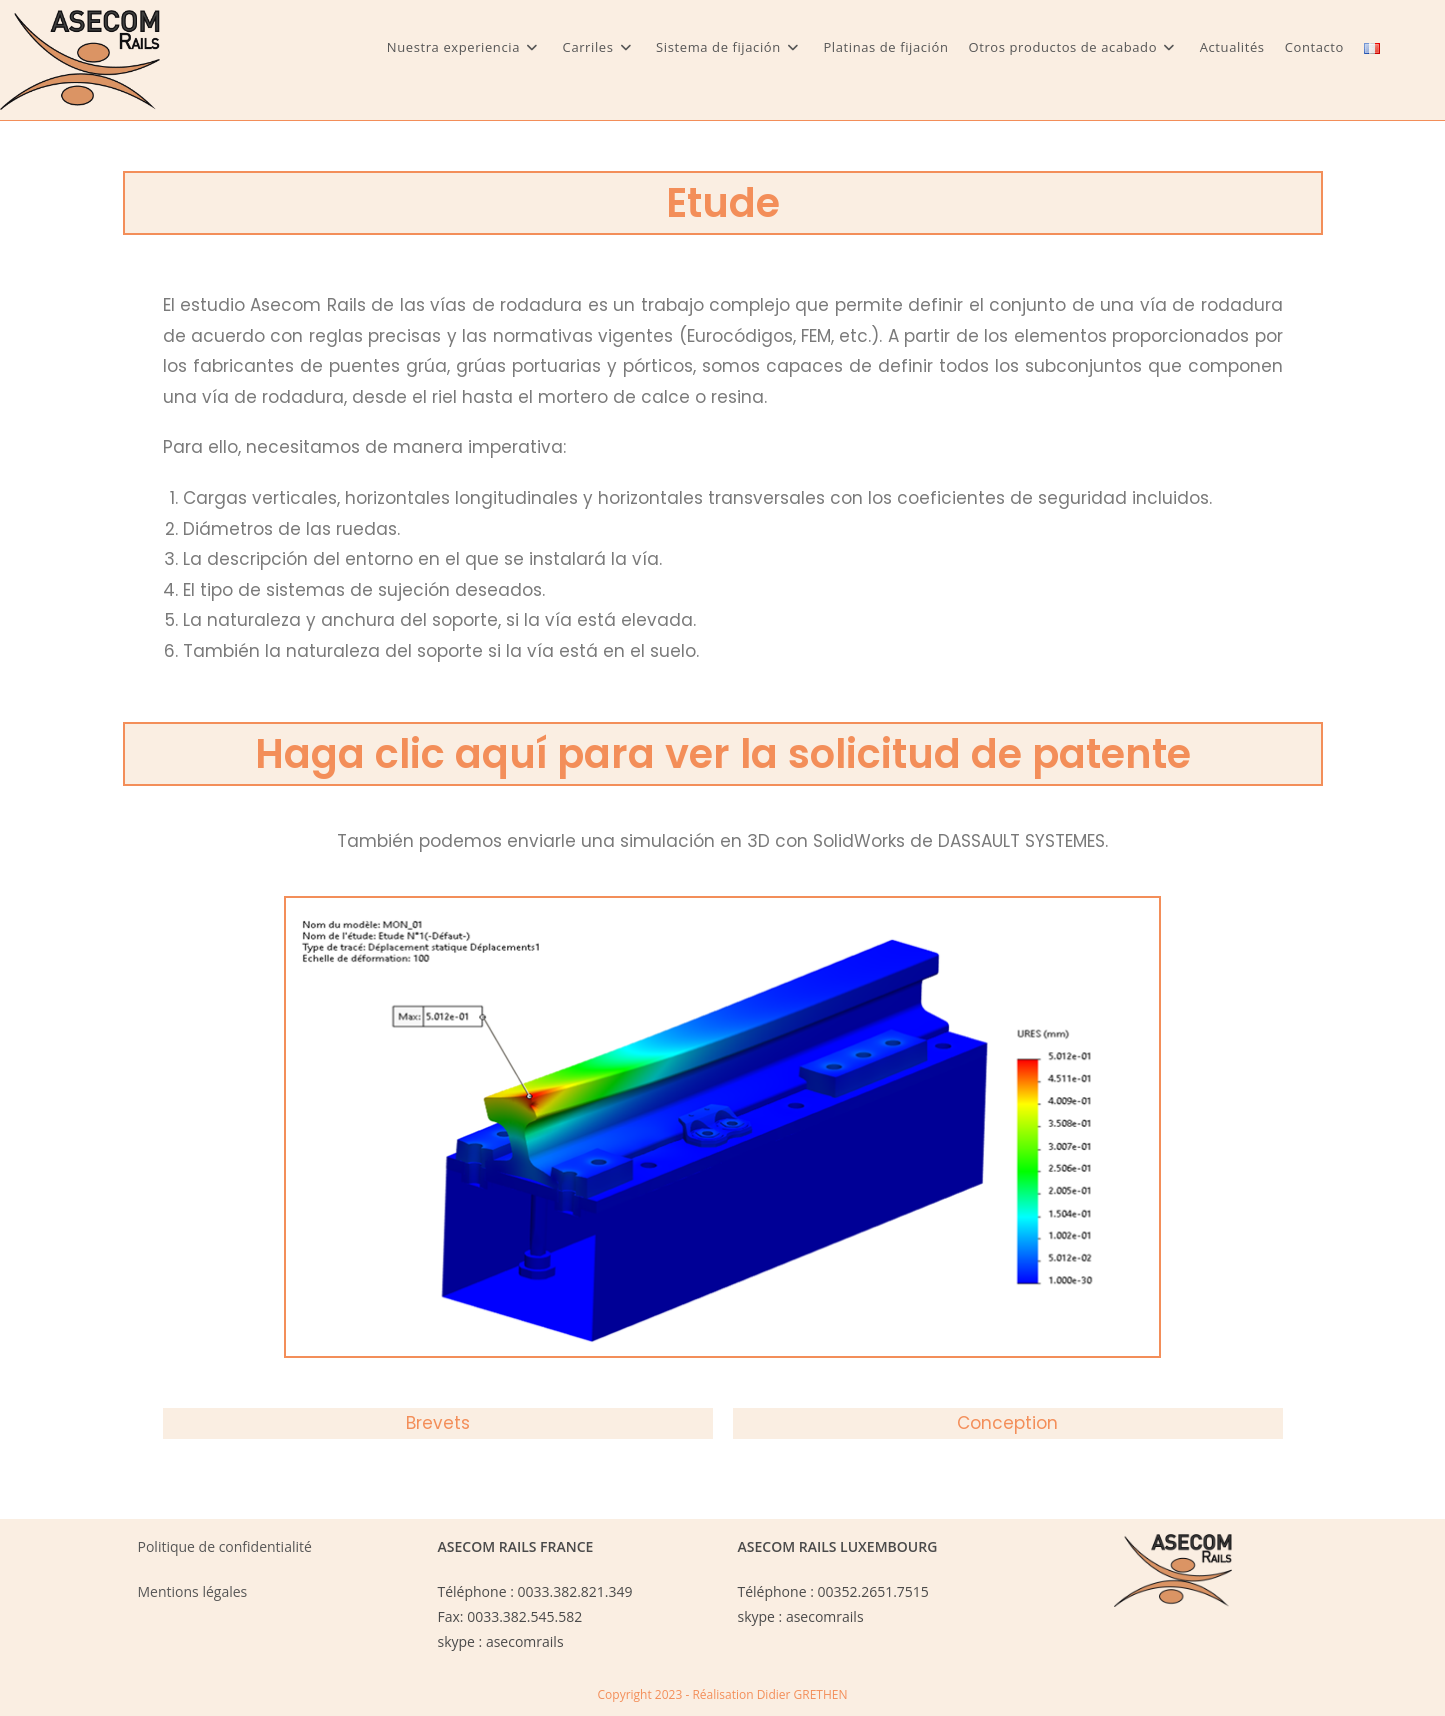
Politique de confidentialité (225, 1546)
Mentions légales (193, 1591)
